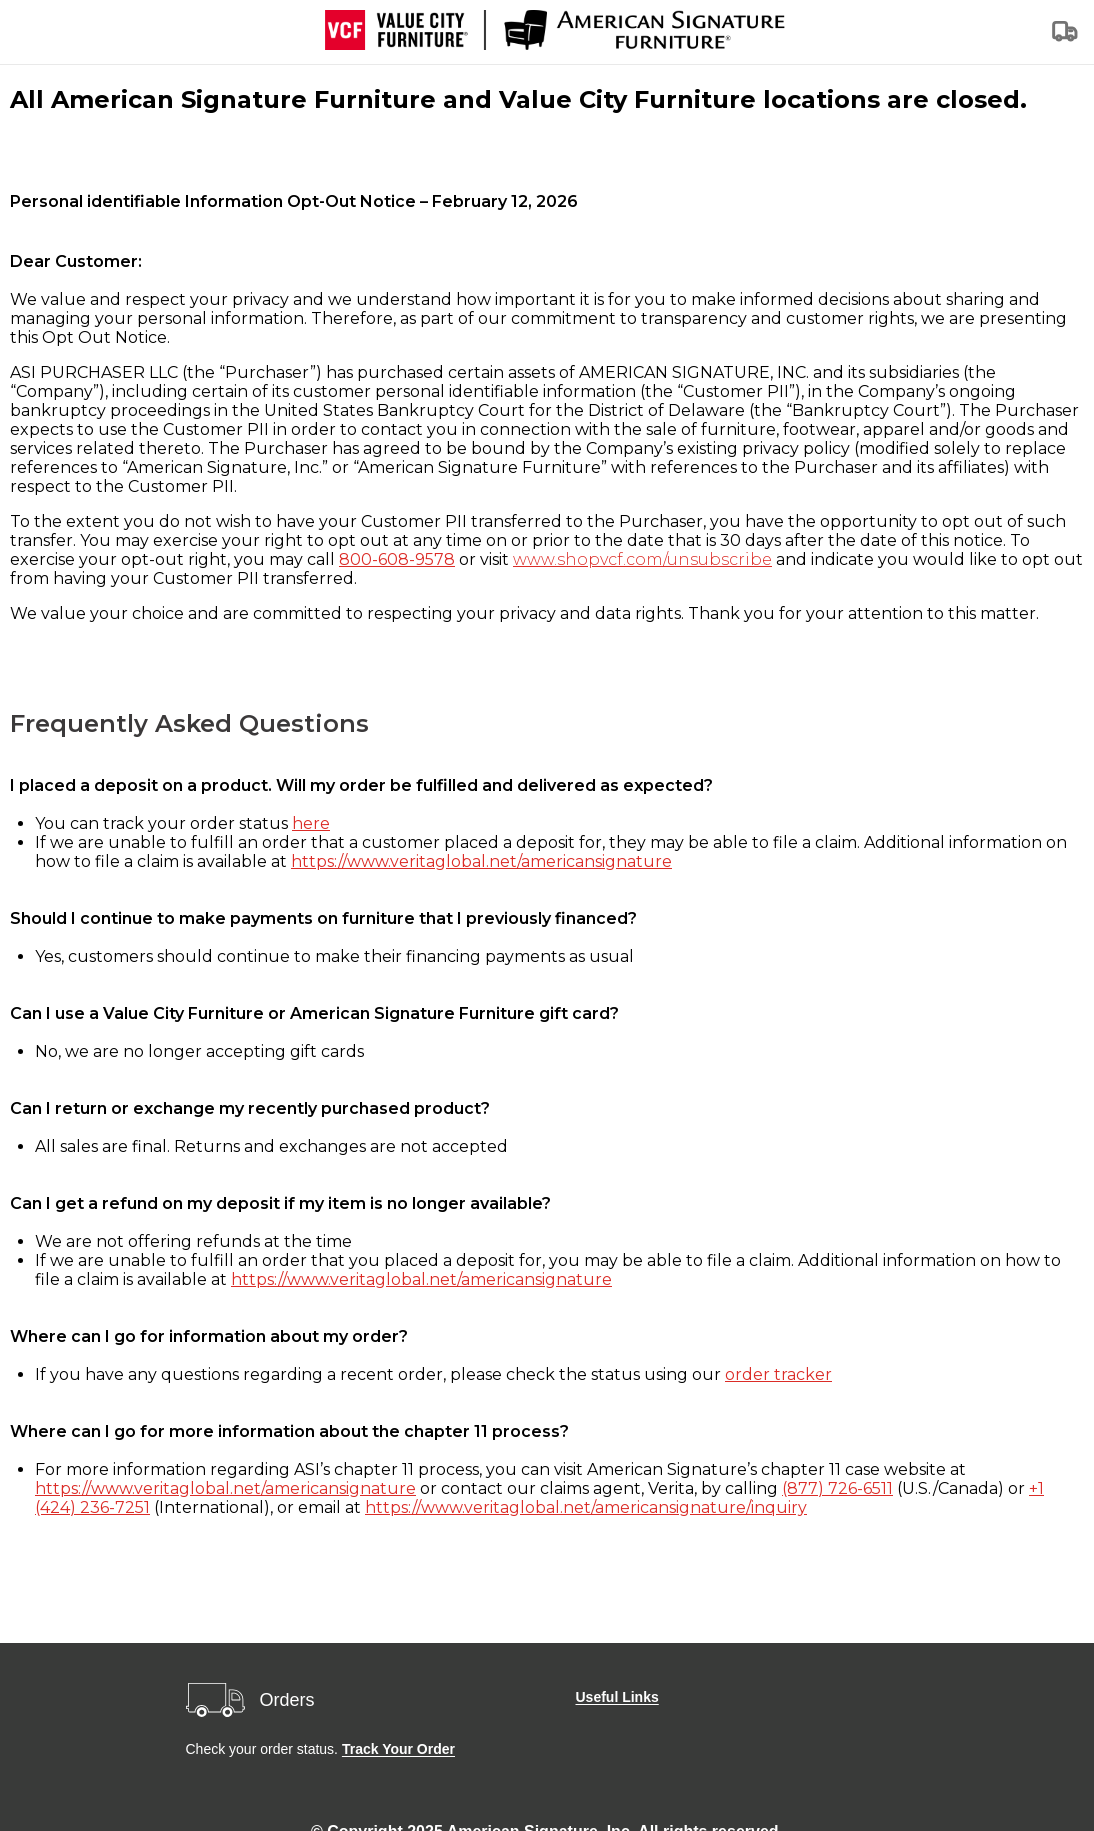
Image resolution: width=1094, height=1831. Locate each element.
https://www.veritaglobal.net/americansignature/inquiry (586, 1507)
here (311, 823)
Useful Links (617, 1697)
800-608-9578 (397, 559)
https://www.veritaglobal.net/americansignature (481, 861)
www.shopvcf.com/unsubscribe (642, 559)
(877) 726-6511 (837, 1488)
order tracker (778, 1374)
